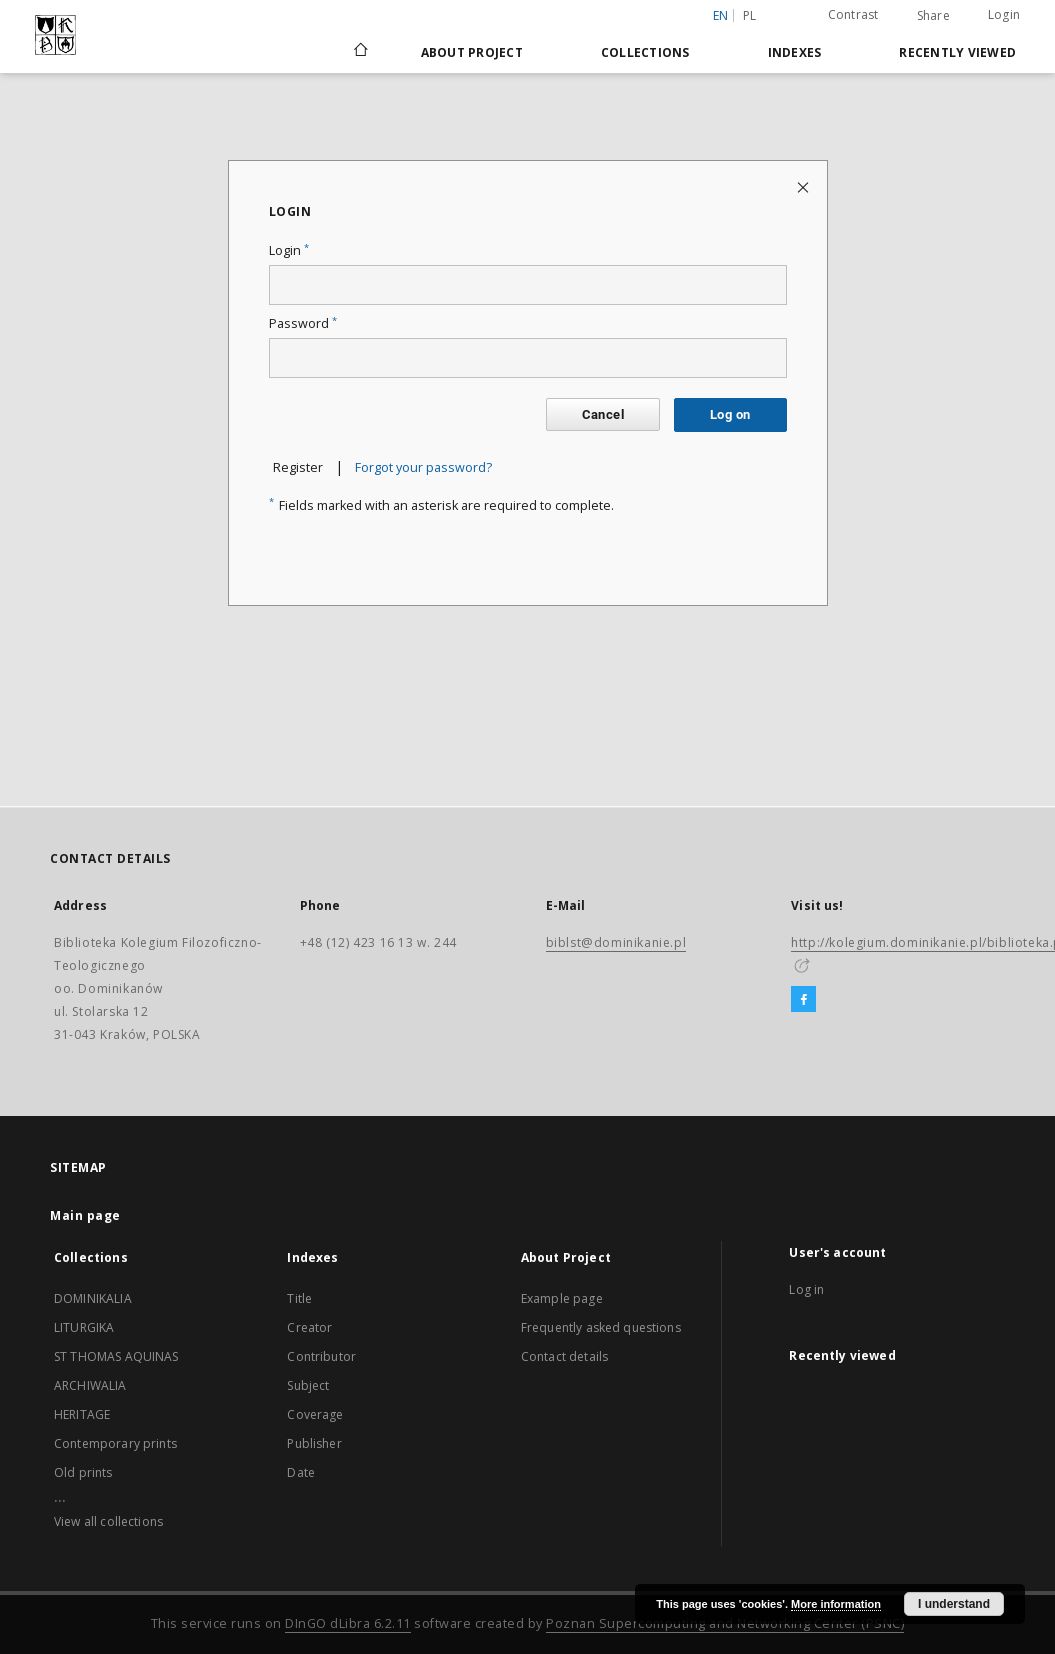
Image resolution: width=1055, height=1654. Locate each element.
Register (298, 467)
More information (836, 1604)
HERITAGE (82, 1414)
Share (933, 16)
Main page (85, 1215)
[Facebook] (803, 1000)
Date (301, 1472)
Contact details (564, 1356)
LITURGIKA (84, 1327)
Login (1004, 14)
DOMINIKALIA (93, 1298)
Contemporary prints (115, 1443)
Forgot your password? (423, 467)
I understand (954, 1604)
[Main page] (359, 52)
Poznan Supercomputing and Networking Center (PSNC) (725, 1623)
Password (303, 323)
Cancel (603, 414)
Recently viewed (957, 52)
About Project (472, 52)
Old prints (83, 1472)
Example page (562, 1298)
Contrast (853, 14)
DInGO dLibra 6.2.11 (348, 1623)
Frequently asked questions (601, 1327)
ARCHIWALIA (90, 1385)
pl (750, 15)
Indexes (795, 52)
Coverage (315, 1414)
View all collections (108, 1521)
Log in (806, 1289)
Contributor (321, 1356)
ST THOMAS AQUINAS (116, 1356)
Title (299, 1298)
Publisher (314, 1443)
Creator (309, 1327)
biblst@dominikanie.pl (616, 942)
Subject (308, 1385)
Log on (730, 414)
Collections (645, 52)
